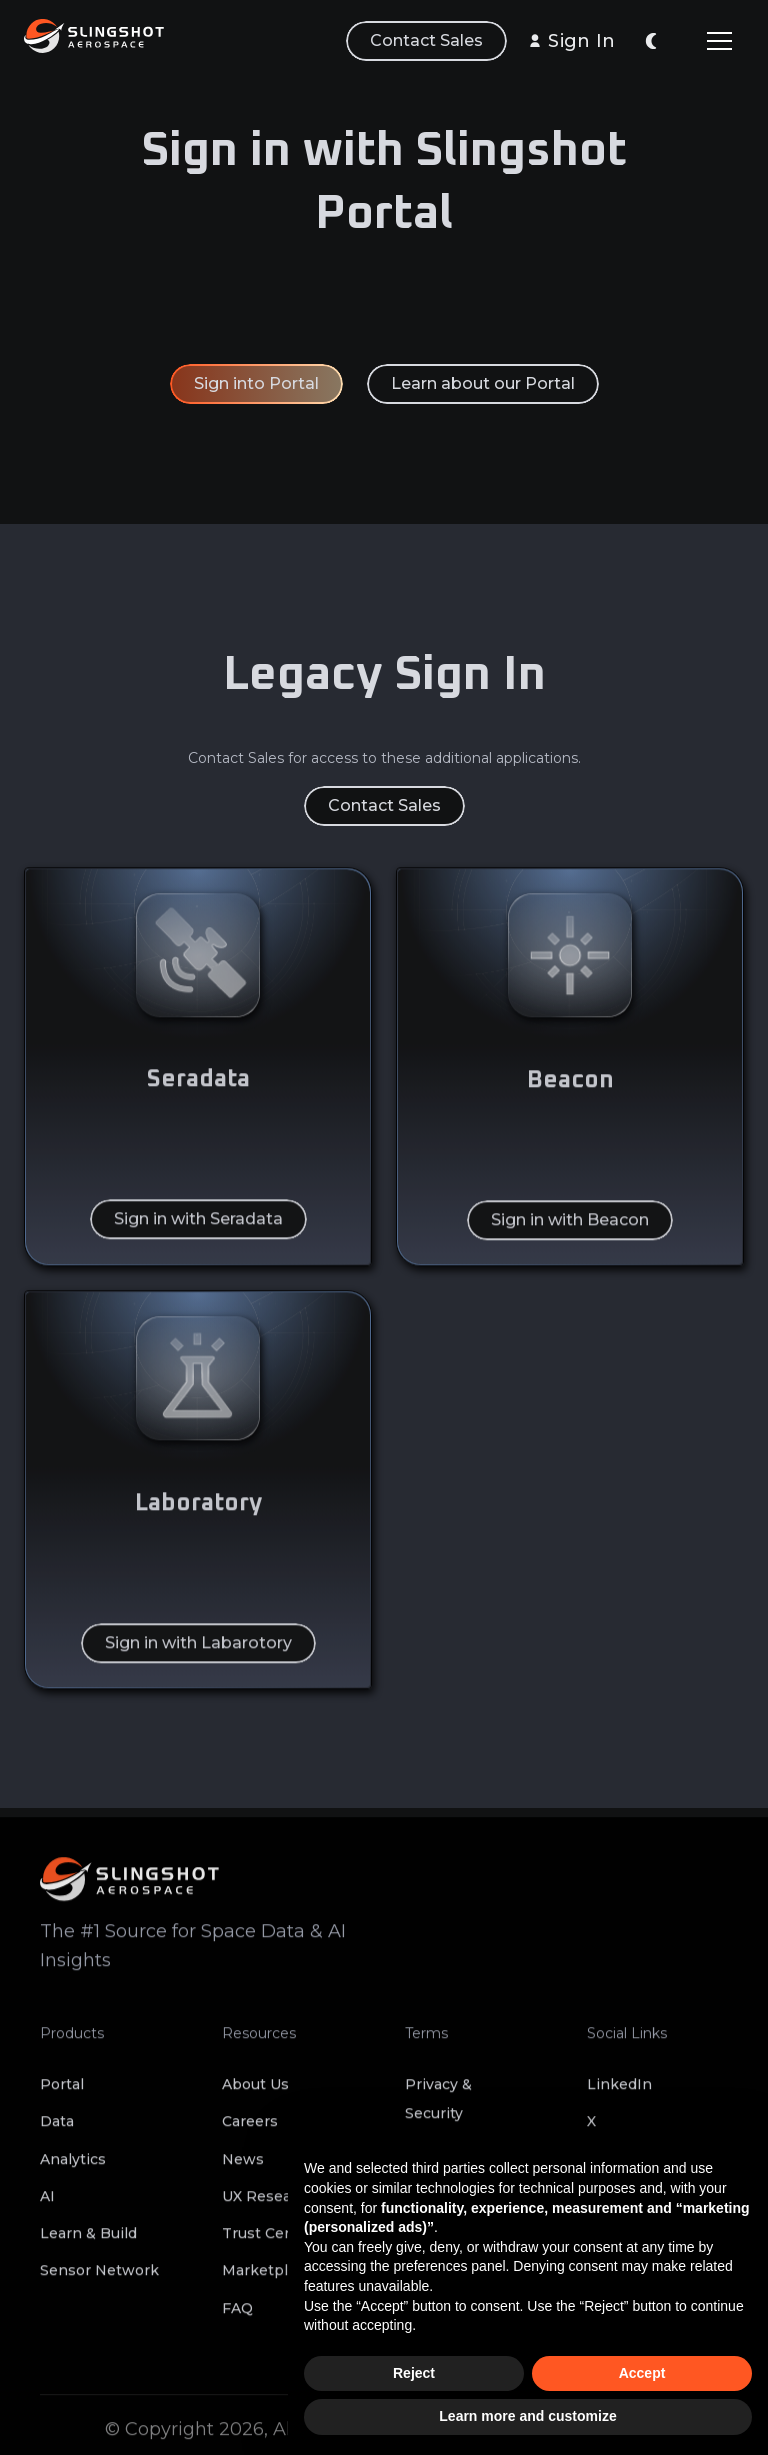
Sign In (581, 41)
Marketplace (267, 2281)
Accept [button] (642, 2373)
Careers (250, 2132)
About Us (255, 2095)
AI (47, 2206)
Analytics (73, 2169)
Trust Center (268, 2244)
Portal (62, 2095)
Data (57, 2132)
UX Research (268, 2206)
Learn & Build (88, 2244)
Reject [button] (414, 2373)
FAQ (237, 2318)
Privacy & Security (438, 2109)
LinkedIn (619, 2095)
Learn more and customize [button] (527, 2416)
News (243, 2169)
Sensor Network (99, 2281)
